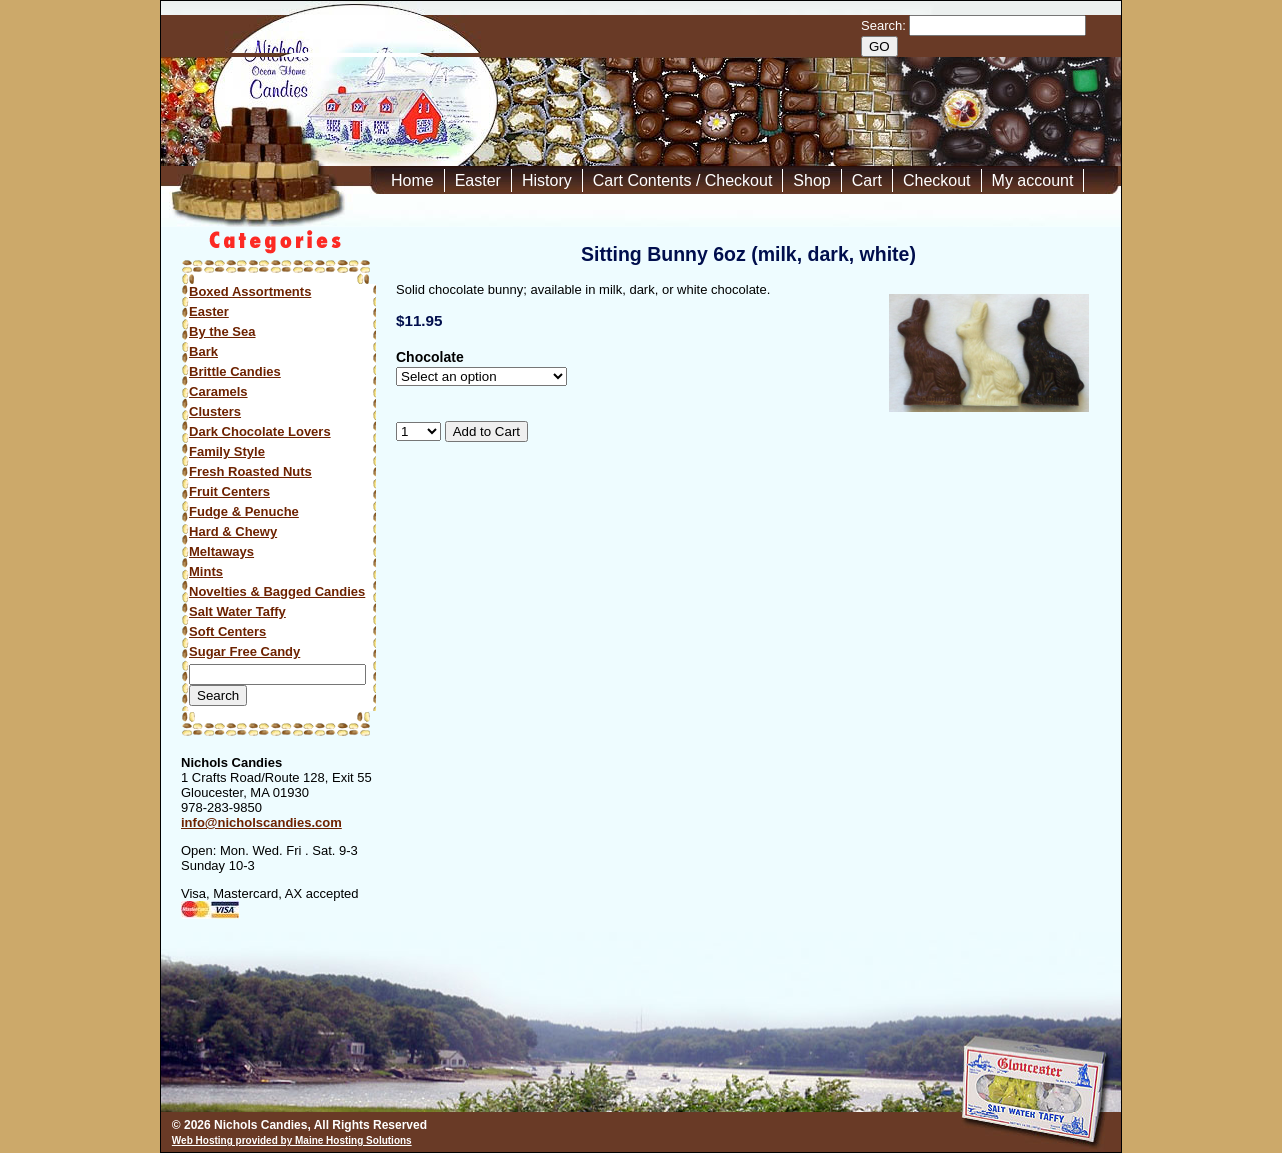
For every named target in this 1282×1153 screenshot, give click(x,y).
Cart (867, 180)
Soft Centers (227, 631)
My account (1033, 180)
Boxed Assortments (250, 291)
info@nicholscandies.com (261, 822)
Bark (203, 351)
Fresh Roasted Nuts (250, 471)
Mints (206, 571)
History (547, 180)
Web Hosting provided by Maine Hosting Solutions (292, 1140)
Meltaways (221, 551)
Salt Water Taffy (237, 611)
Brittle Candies (235, 371)
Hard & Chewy (233, 531)
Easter (478, 180)
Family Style (227, 451)
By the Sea (222, 331)
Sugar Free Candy (244, 651)
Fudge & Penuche (244, 511)
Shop (811, 180)
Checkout (937, 180)
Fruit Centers (229, 491)
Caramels (218, 391)
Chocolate (430, 357)
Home (412, 180)
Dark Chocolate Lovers (260, 431)
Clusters (215, 411)
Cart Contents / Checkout (683, 180)
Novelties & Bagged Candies (277, 591)
